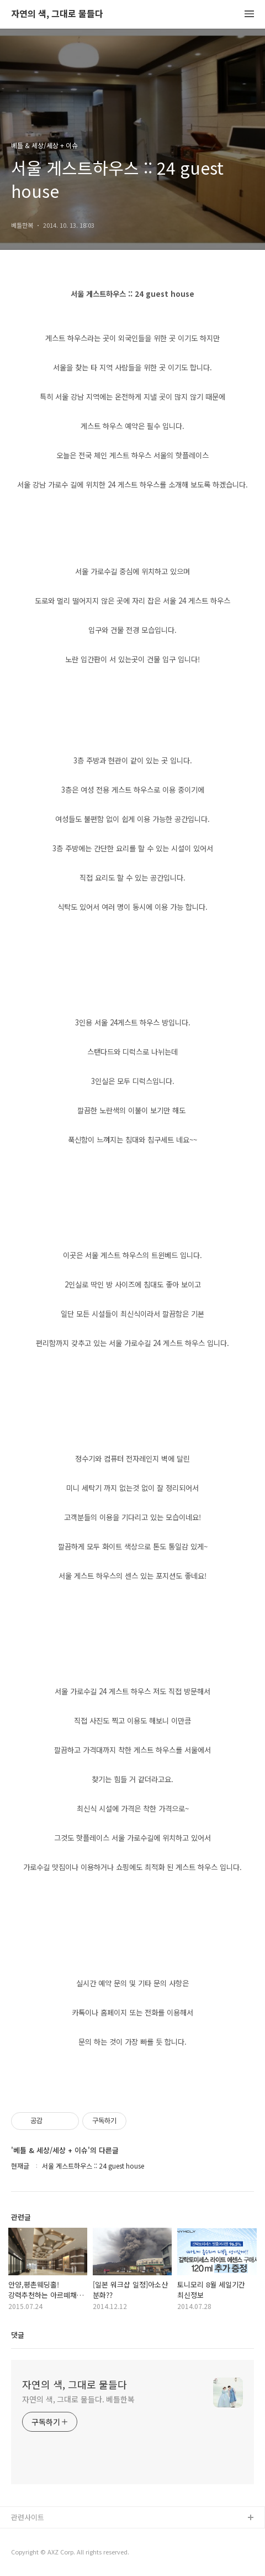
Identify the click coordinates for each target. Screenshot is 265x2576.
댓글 (17, 2334)
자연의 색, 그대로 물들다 (57, 14)
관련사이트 (27, 2517)
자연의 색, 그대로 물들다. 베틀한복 (78, 2399)
